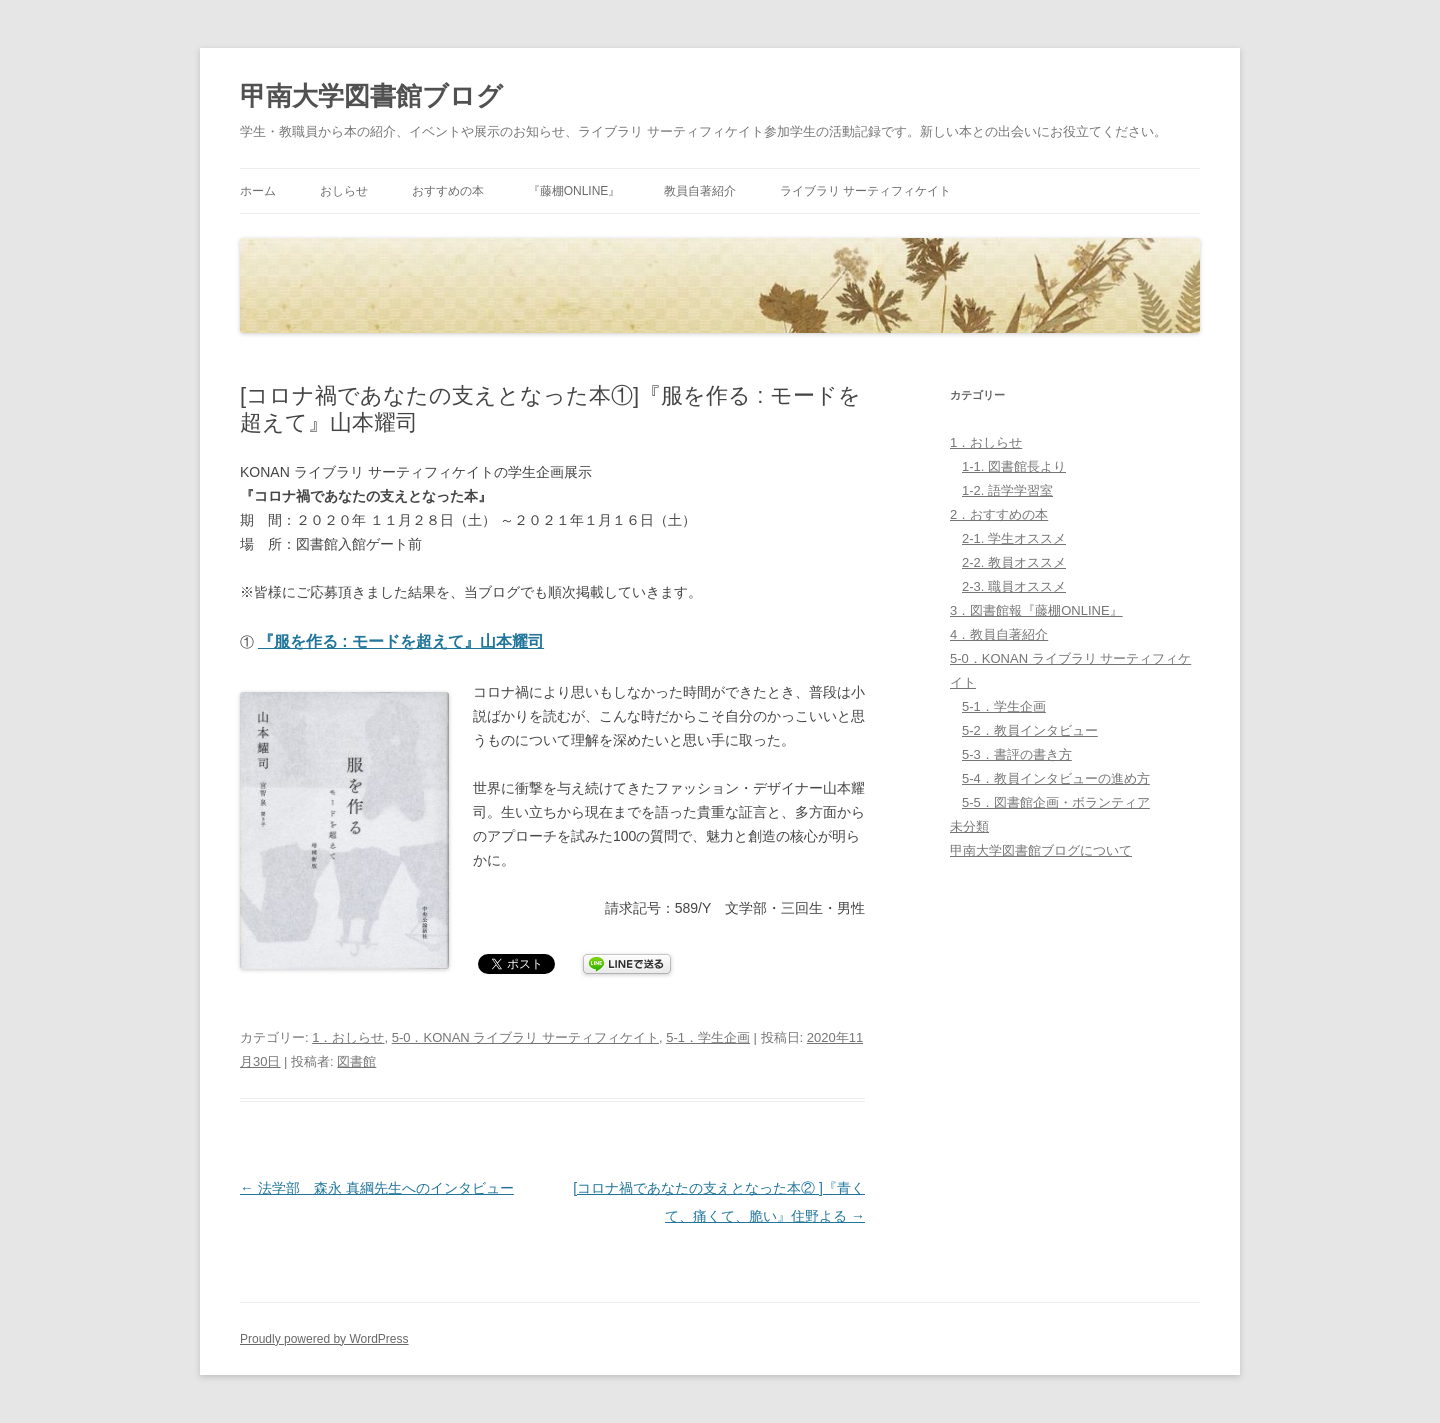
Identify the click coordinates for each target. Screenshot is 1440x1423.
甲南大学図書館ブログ (371, 96)
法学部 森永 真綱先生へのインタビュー (377, 1188)
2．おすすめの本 (999, 514)
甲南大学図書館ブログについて (1041, 850)
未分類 (969, 826)
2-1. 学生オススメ (1014, 538)
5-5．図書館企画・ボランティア (1056, 802)
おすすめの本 (448, 191)
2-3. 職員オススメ (1014, 586)
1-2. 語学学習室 (1007, 490)
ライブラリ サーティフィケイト (865, 191)
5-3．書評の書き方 (1017, 754)
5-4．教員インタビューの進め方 (1056, 778)
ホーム (258, 191)
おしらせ (344, 191)
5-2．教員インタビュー (1030, 730)
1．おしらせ (348, 1037)
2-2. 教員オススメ (1014, 562)
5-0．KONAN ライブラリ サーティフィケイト (525, 1037)
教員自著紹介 (700, 191)
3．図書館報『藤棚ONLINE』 (1036, 610)
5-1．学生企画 (708, 1037)
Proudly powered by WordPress (324, 1339)
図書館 (356, 1061)
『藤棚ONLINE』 (574, 191)
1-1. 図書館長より (1014, 466)
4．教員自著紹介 (999, 634)
